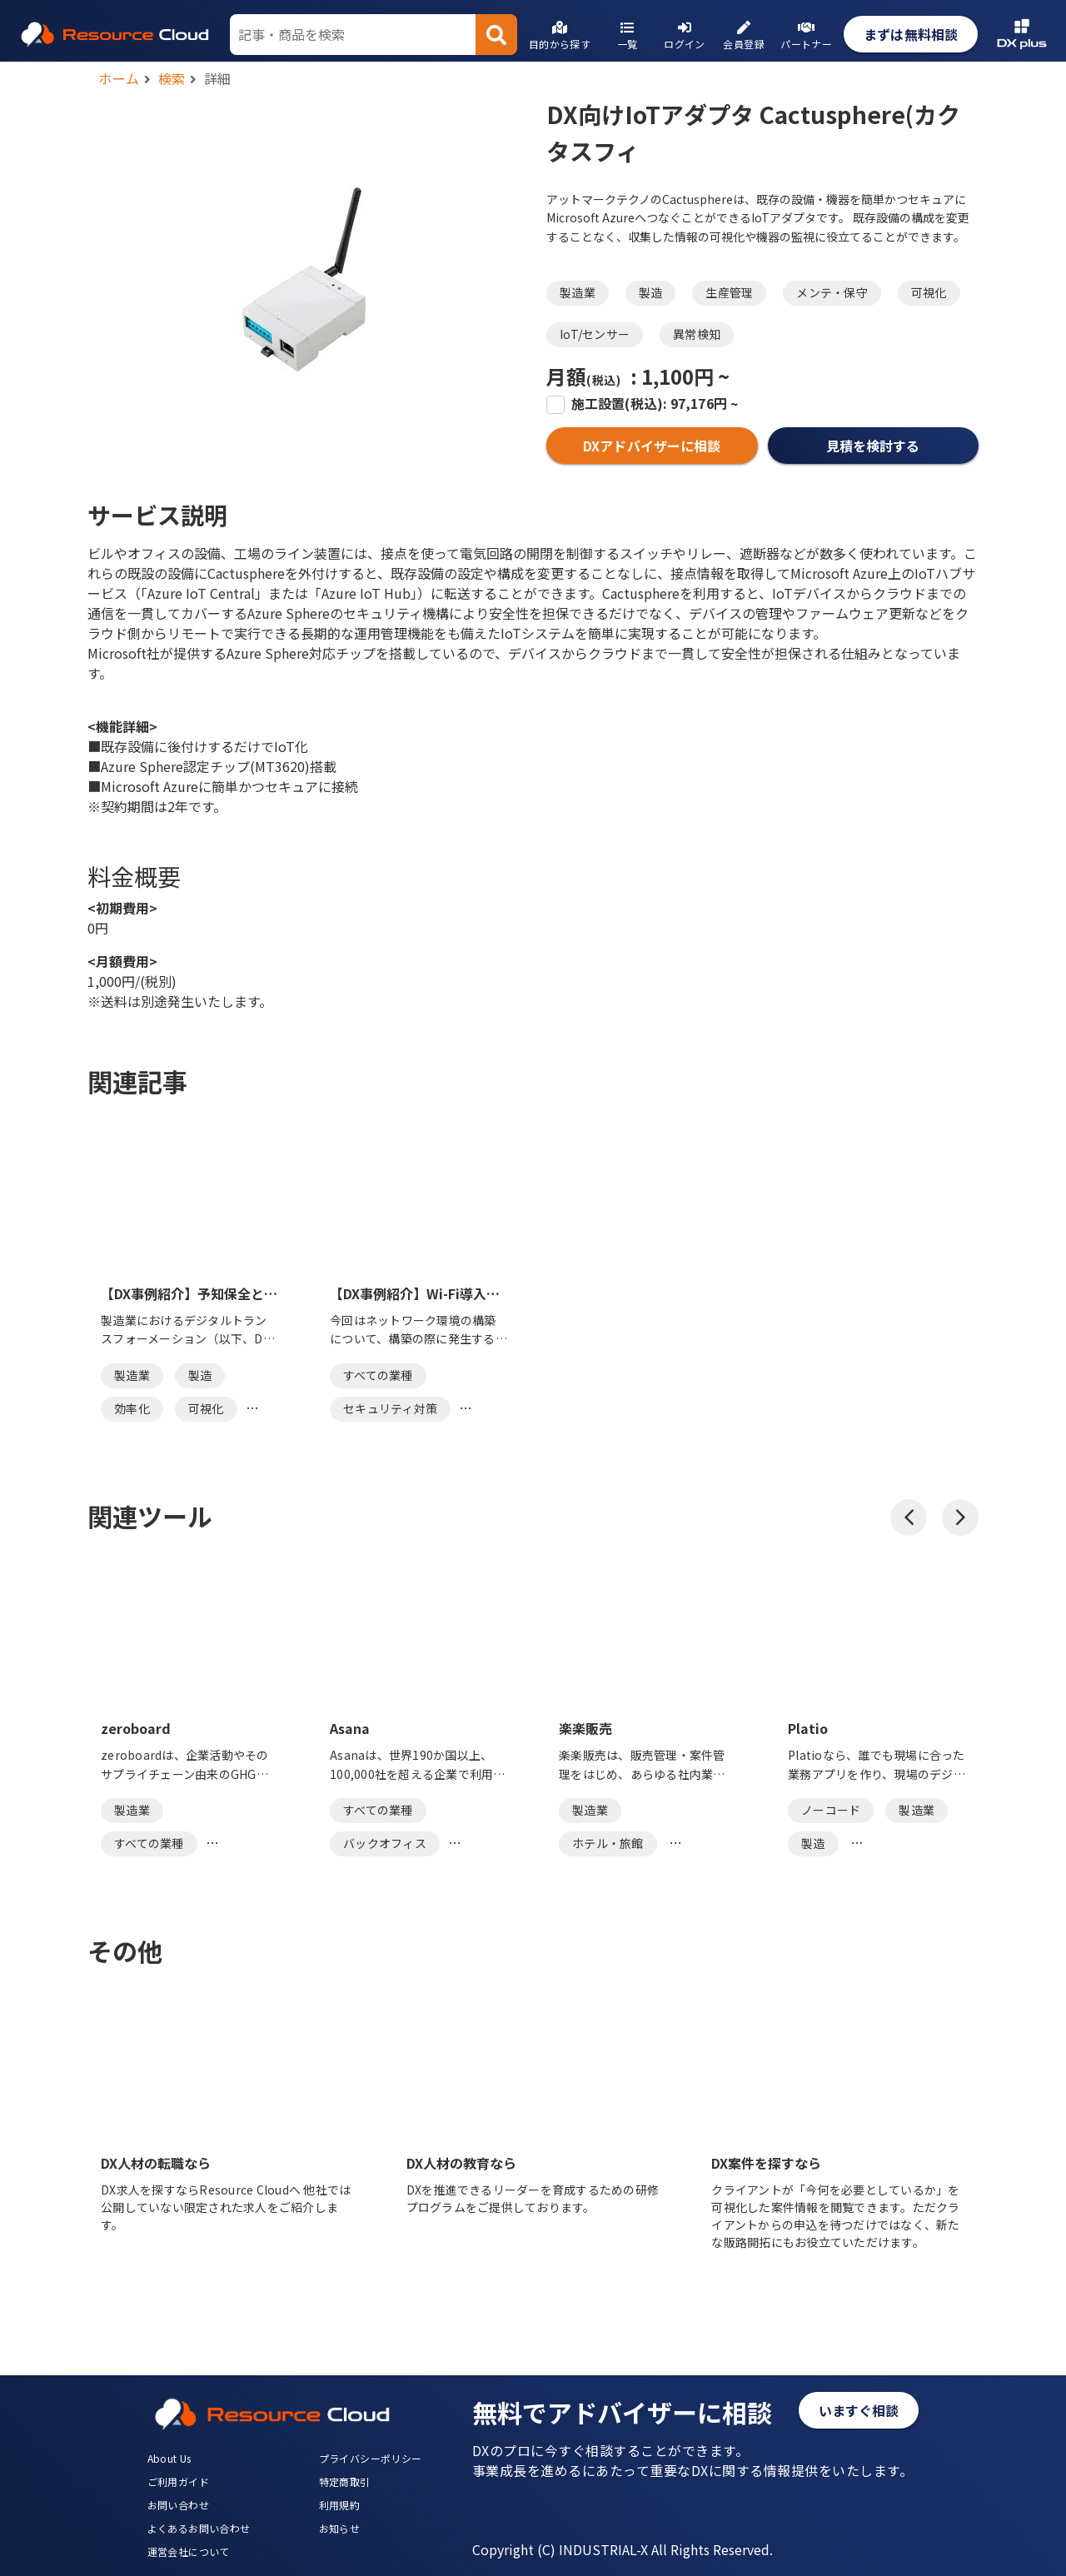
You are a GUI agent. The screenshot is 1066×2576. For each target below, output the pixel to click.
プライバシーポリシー (370, 2458)
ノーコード (830, 1809)
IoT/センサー (595, 334)
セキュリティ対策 (390, 1408)
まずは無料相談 (911, 34)
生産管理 (729, 292)
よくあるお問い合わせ (199, 2528)
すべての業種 (378, 1375)
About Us (169, 2458)
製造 (651, 292)
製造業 (577, 292)
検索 (172, 78)
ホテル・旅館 (608, 1843)
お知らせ (340, 2528)
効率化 (132, 1408)
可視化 (929, 292)
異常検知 (696, 334)
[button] (908, 1517)
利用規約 (340, 2505)
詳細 (218, 78)
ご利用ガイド (178, 2481)
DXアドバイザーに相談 (651, 446)
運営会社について (188, 2551)
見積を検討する (873, 446)
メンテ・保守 (832, 292)
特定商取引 (345, 2481)
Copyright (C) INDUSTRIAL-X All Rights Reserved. (622, 2549)
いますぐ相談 (859, 2410)
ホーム (119, 78)
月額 (583, 376)
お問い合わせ (178, 2505)
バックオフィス (384, 1843)
